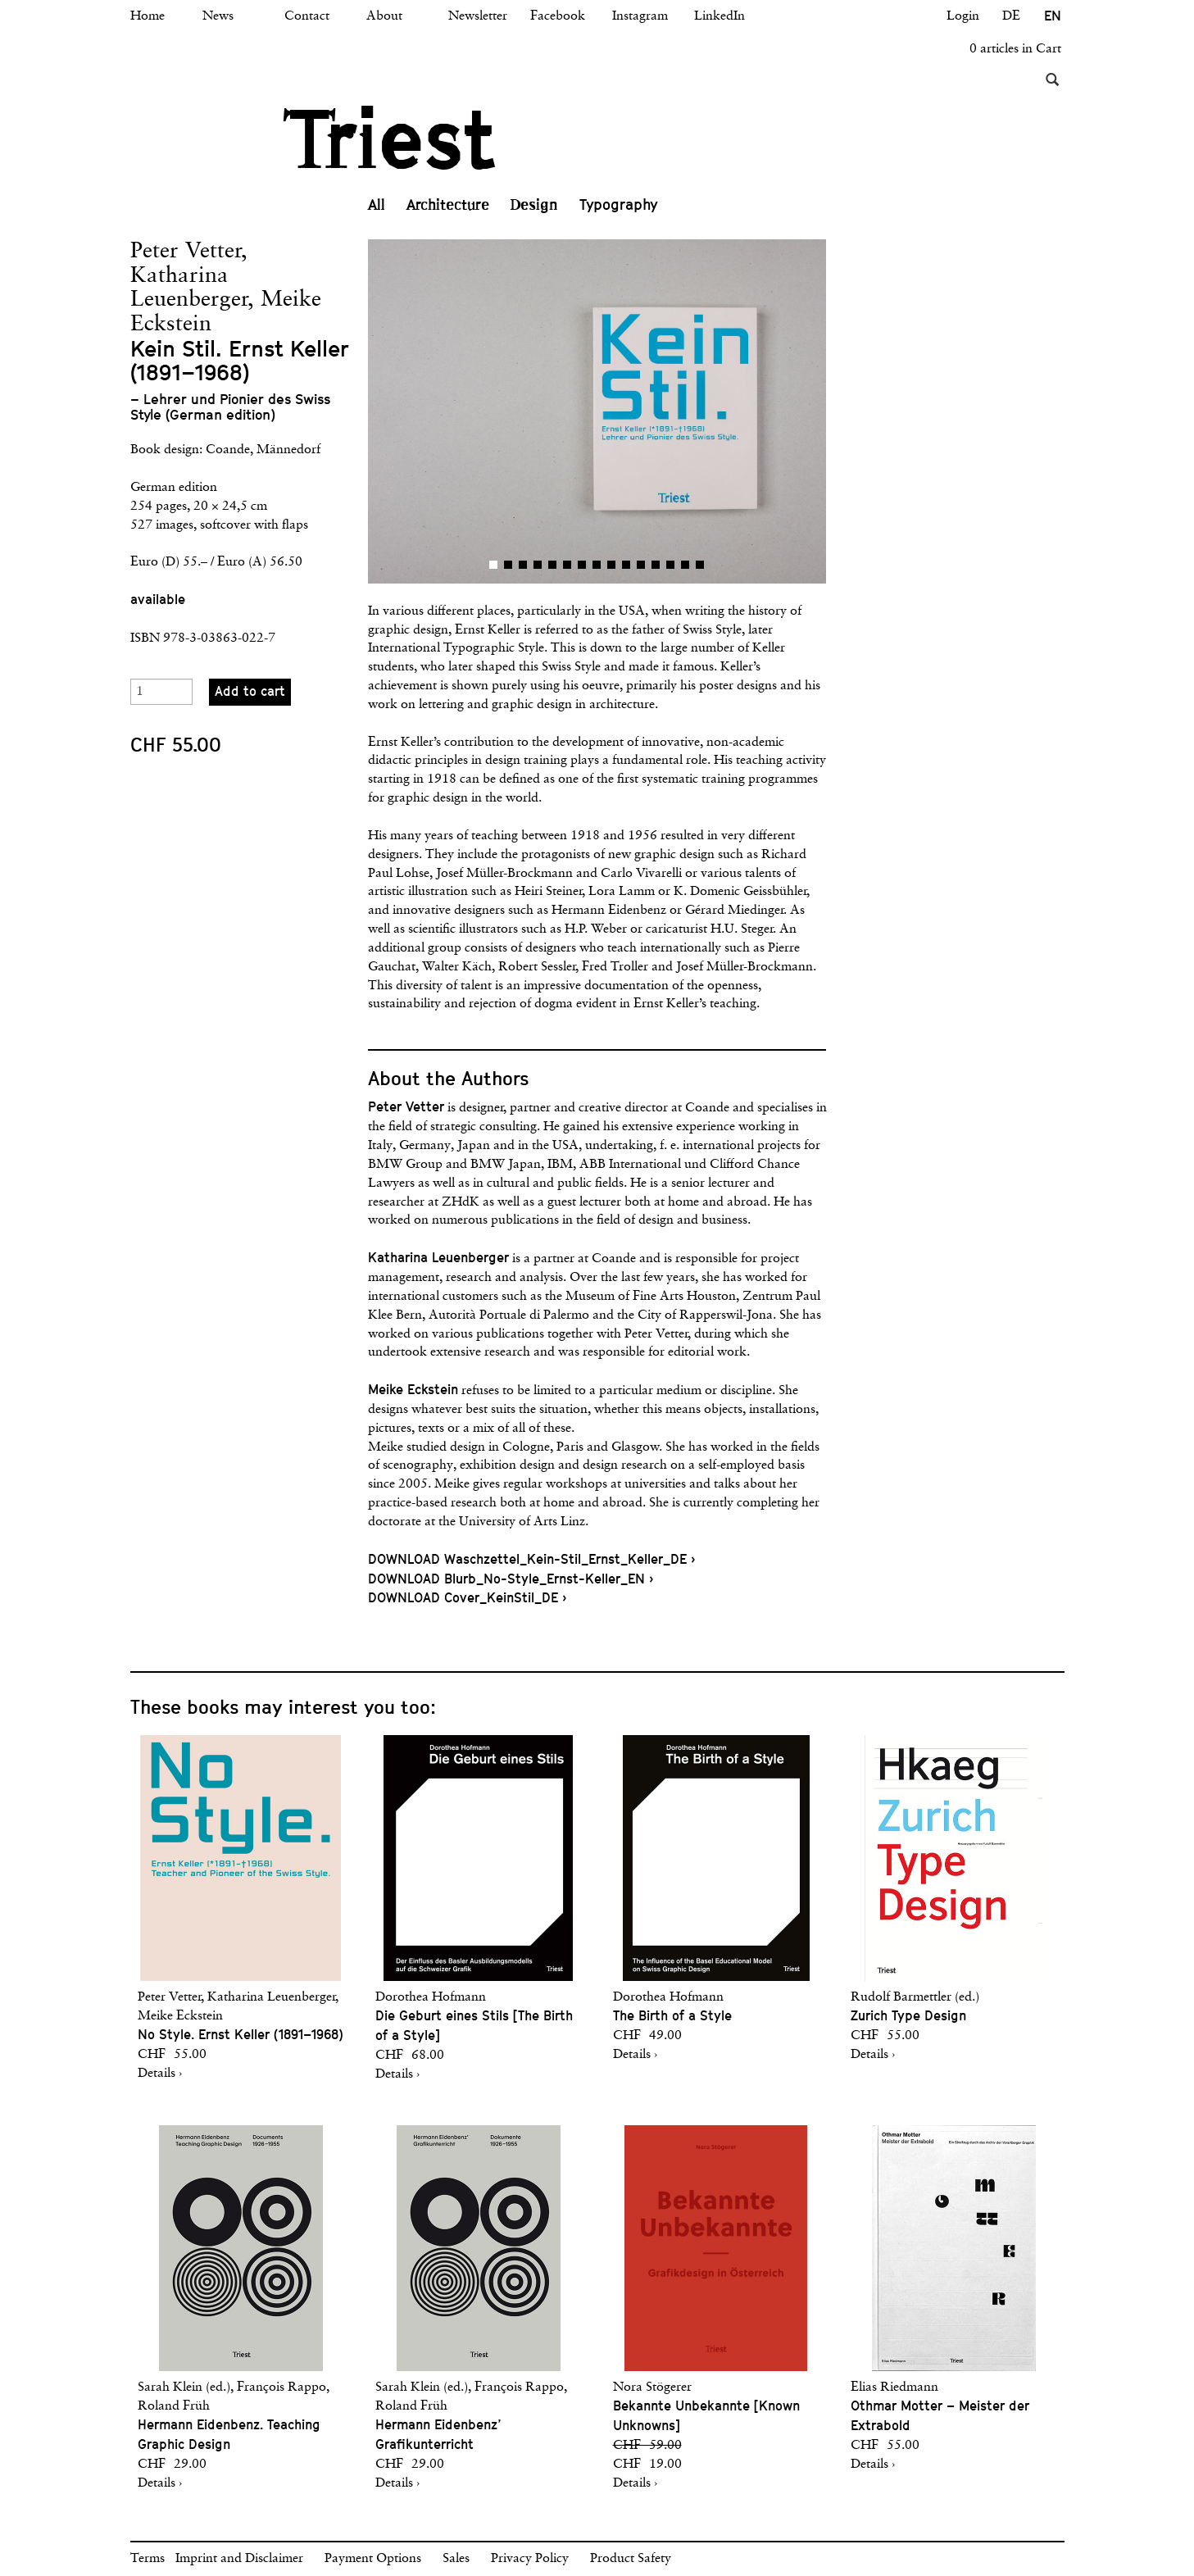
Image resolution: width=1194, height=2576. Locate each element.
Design (534, 205)
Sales (456, 2558)
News (218, 16)
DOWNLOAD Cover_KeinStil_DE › (467, 1598)
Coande (228, 450)
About (384, 16)
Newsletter (477, 16)
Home (147, 16)
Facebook (557, 16)
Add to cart (250, 691)
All (376, 205)
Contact (306, 16)
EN (1052, 16)
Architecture (447, 205)
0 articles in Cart (1015, 49)
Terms (147, 2558)
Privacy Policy (530, 2558)
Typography (618, 204)
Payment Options (373, 2558)
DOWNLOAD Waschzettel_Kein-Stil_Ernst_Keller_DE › (531, 1559)
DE (1011, 16)
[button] (482, 411)
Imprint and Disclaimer (239, 2558)
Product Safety (630, 2558)
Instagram (640, 16)
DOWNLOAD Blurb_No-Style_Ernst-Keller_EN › (510, 1579)
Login (963, 16)
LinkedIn (719, 16)
